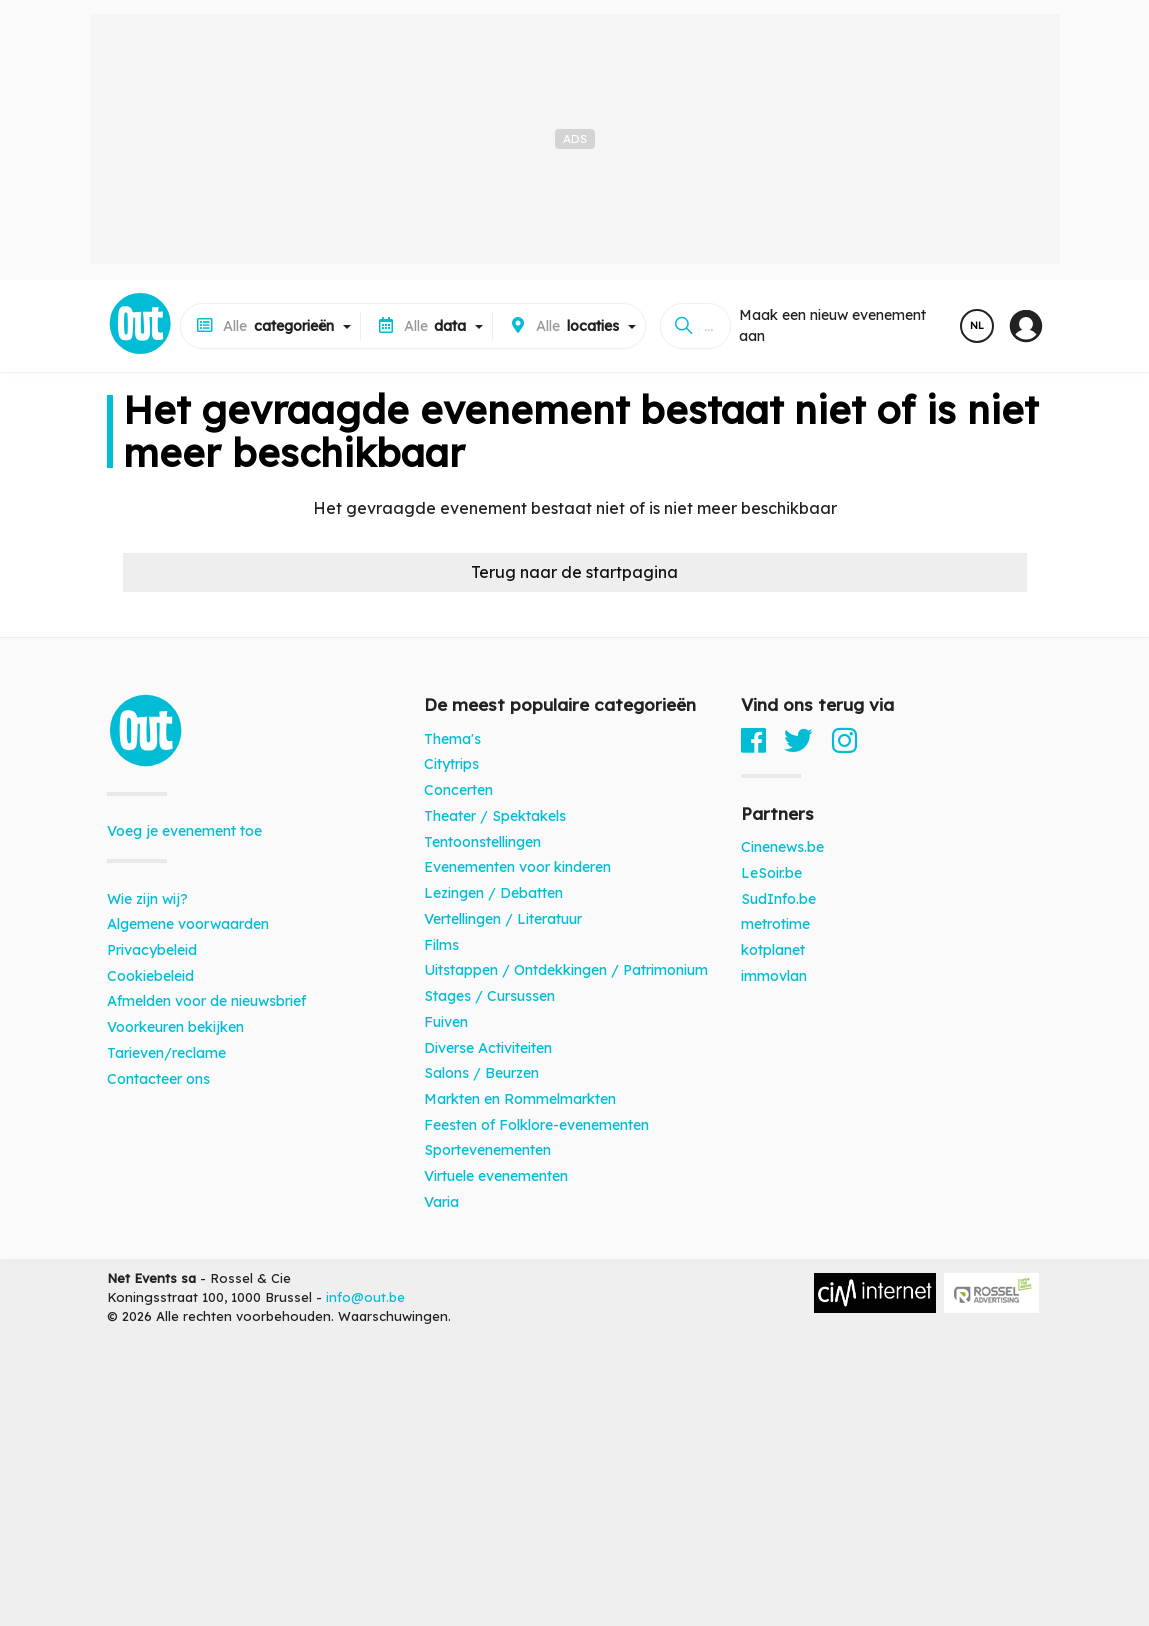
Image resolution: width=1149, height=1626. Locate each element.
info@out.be (365, 1297)
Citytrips (451, 764)
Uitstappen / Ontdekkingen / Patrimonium (566, 970)
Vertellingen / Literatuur (503, 919)
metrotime (775, 924)
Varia (441, 1202)
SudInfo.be (778, 899)
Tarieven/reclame (166, 1053)
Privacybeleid (152, 950)
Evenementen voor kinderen (517, 867)
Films (441, 945)
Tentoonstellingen (482, 842)
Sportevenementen (487, 1150)
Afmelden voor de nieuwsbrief (206, 1001)
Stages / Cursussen (489, 996)
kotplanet (773, 950)
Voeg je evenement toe (184, 831)
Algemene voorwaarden (188, 924)
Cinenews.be (782, 847)
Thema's (452, 739)
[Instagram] (844, 740)
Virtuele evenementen (496, 1176)
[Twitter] (798, 740)
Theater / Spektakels (495, 816)
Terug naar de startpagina (574, 572)
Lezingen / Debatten (493, 893)
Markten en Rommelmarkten (520, 1099)
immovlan (774, 976)
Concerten (458, 790)
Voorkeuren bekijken (175, 1027)
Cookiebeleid (150, 976)
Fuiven (446, 1022)
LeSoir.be (771, 873)
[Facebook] (753, 740)
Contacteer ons (158, 1079)
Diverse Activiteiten (488, 1048)
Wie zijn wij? (147, 899)
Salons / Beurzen (481, 1073)
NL (977, 325)
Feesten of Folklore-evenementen (536, 1125)
